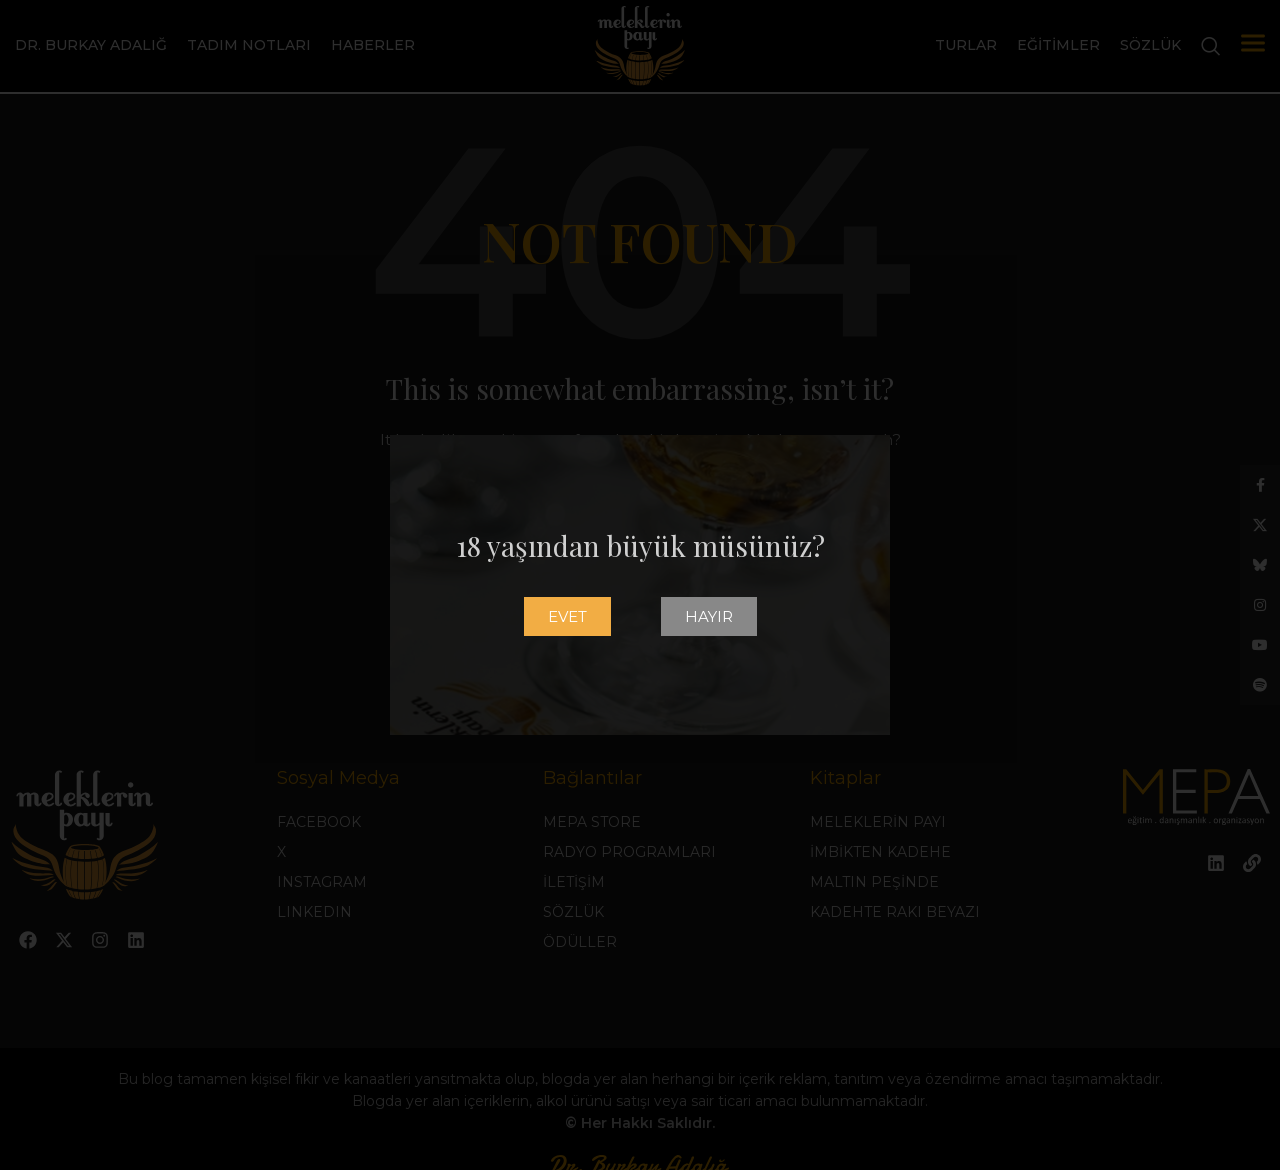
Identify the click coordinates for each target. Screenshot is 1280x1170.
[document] (640, 585)
